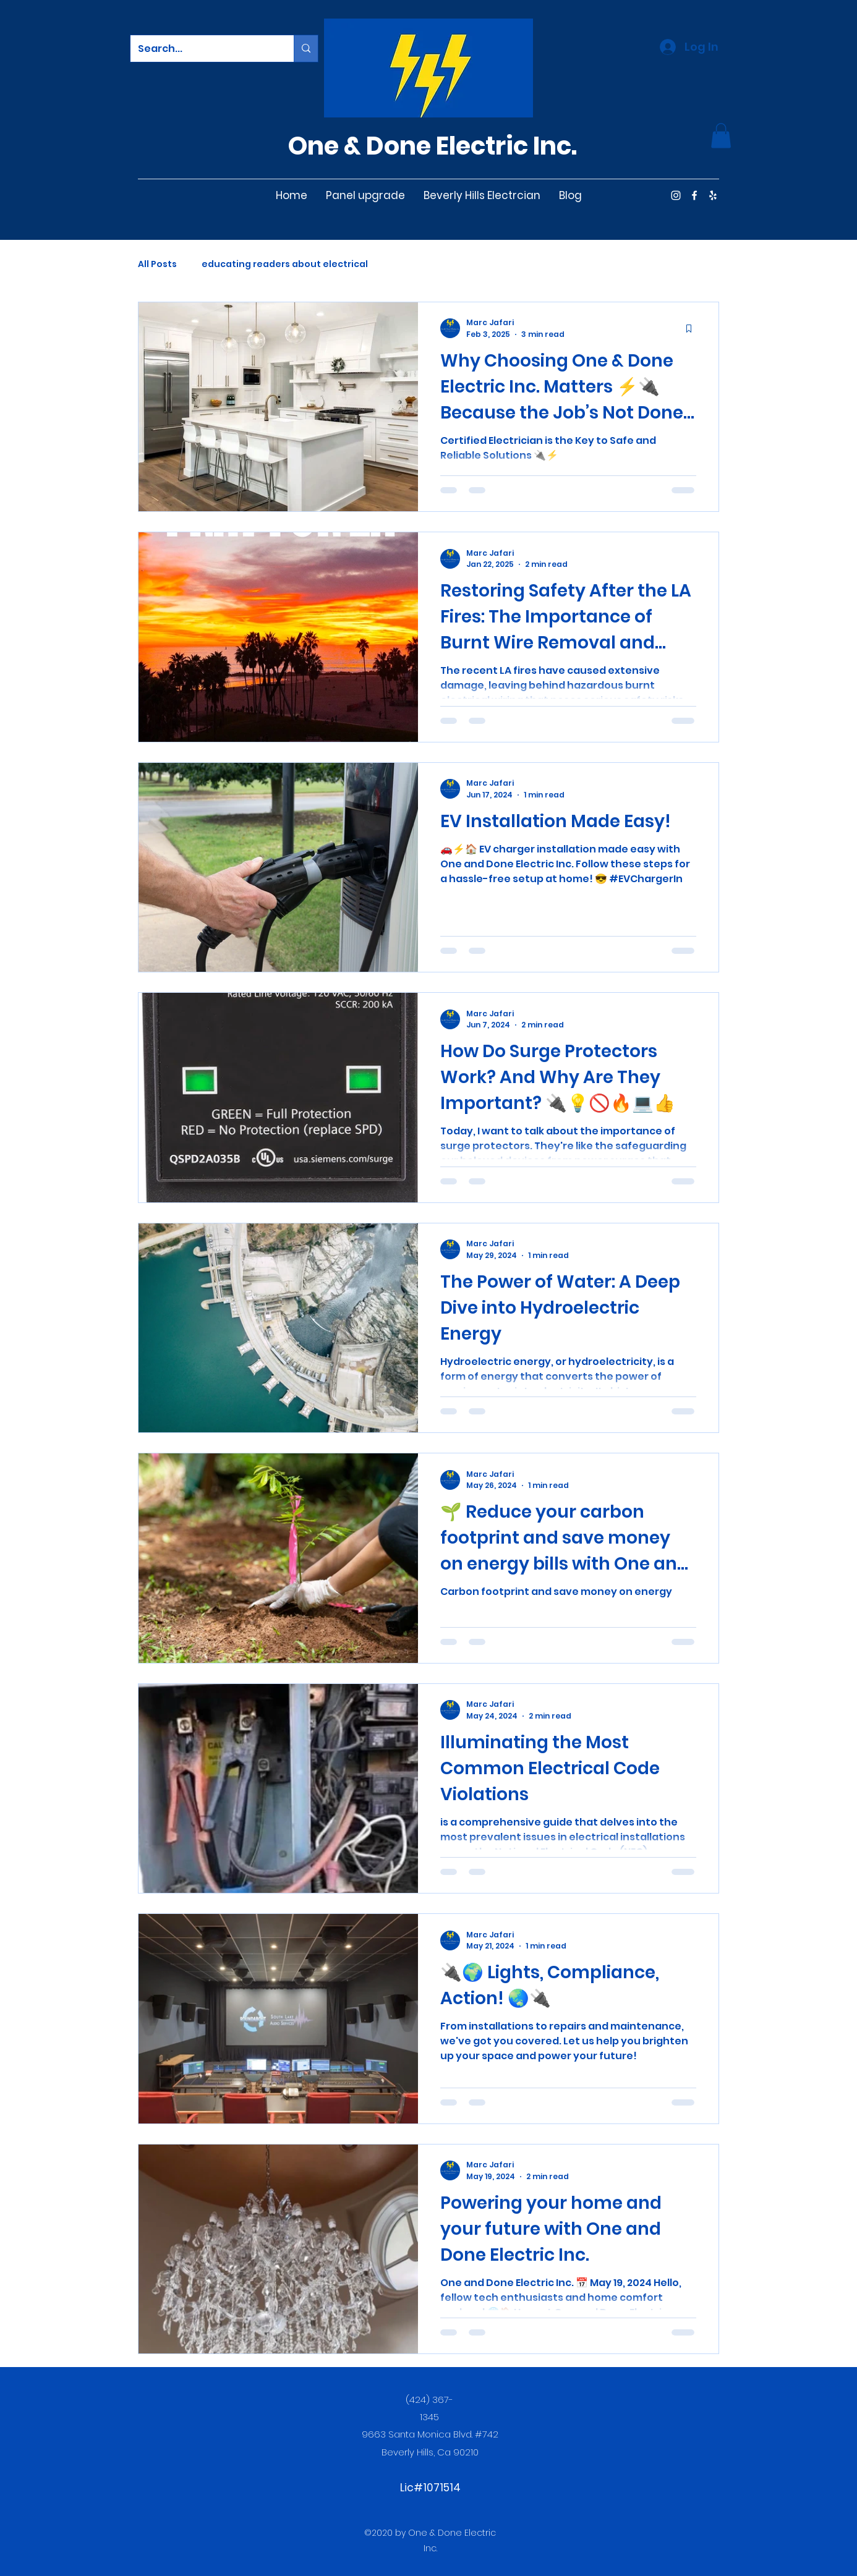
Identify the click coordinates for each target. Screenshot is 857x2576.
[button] (720, 135)
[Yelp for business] (713, 195)
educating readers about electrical (285, 264)
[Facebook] (694, 195)
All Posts (157, 264)
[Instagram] (676, 195)
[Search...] (203, 48)
